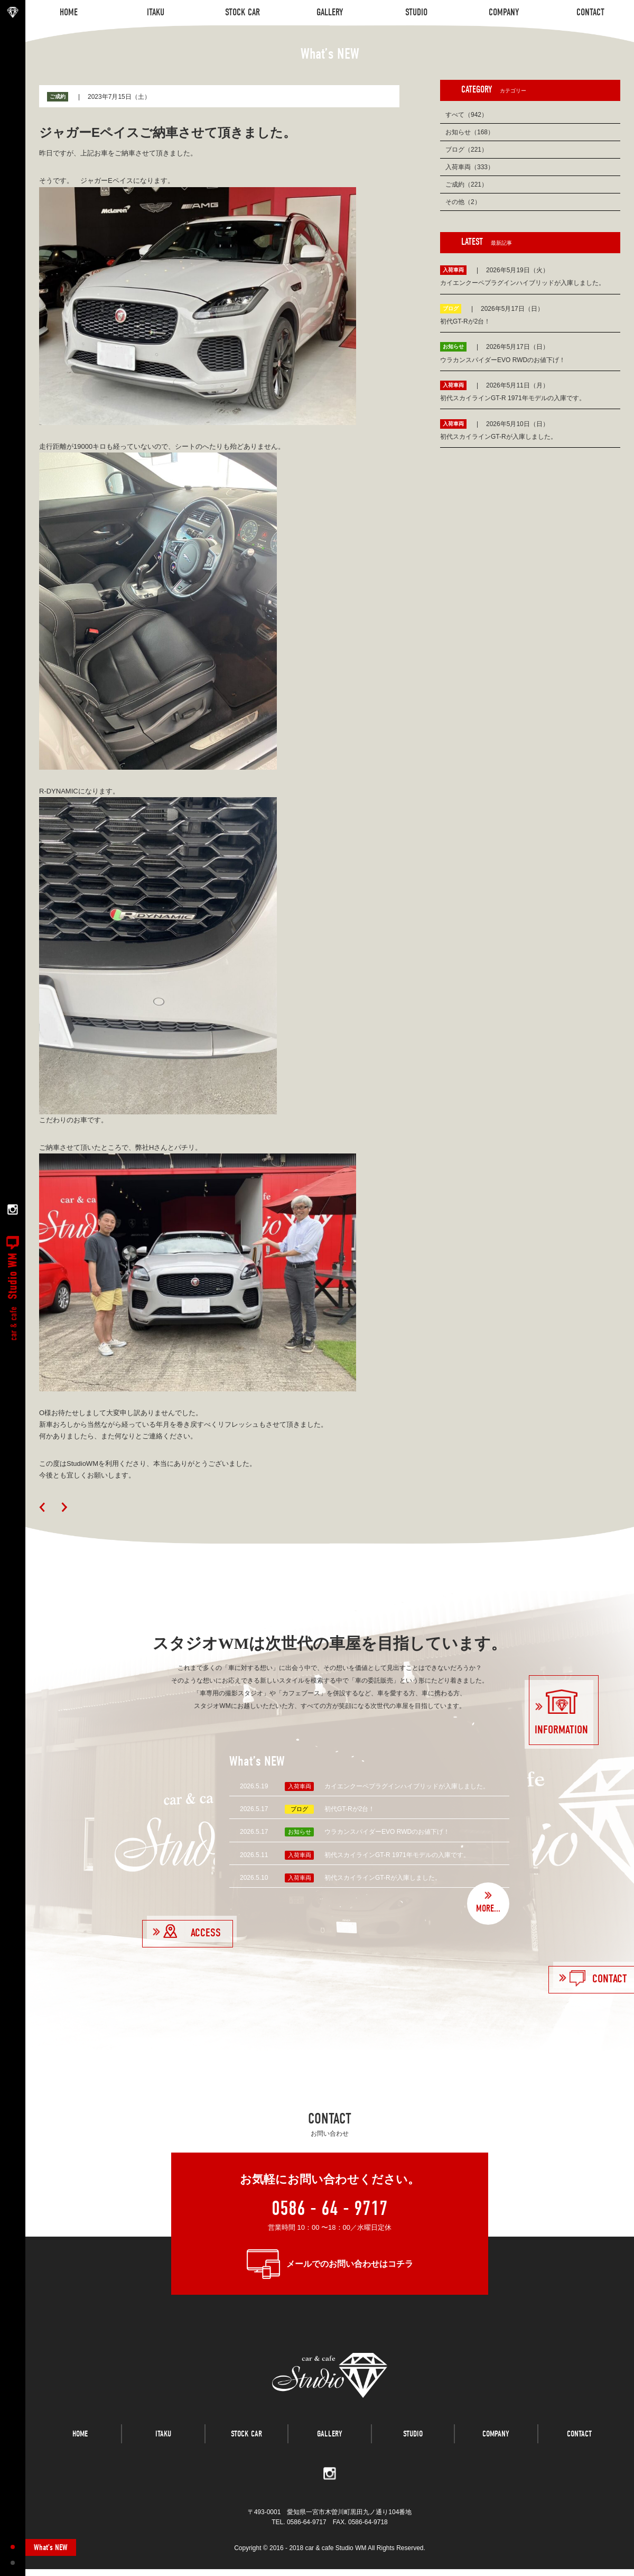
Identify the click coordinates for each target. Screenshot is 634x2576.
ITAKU (163, 2446)
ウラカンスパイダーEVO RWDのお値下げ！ (387, 1831)
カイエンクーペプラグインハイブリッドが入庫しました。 (406, 1786)
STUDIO (413, 2446)
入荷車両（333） (469, 167)
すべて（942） (466, 114)
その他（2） (463, 202)
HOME (80, 2446)
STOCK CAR (246, 2446)
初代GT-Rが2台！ (349, 1809)
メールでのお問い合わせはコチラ (349, 2263)
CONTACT (579, 2446)
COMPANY (495, 2446)
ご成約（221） (466, 184)
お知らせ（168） (469, 132)
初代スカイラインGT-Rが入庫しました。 (382, 1877)
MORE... (488, 1908)
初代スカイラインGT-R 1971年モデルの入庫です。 (397, 1855)
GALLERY (329, 2446)
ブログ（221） (466, 149)
